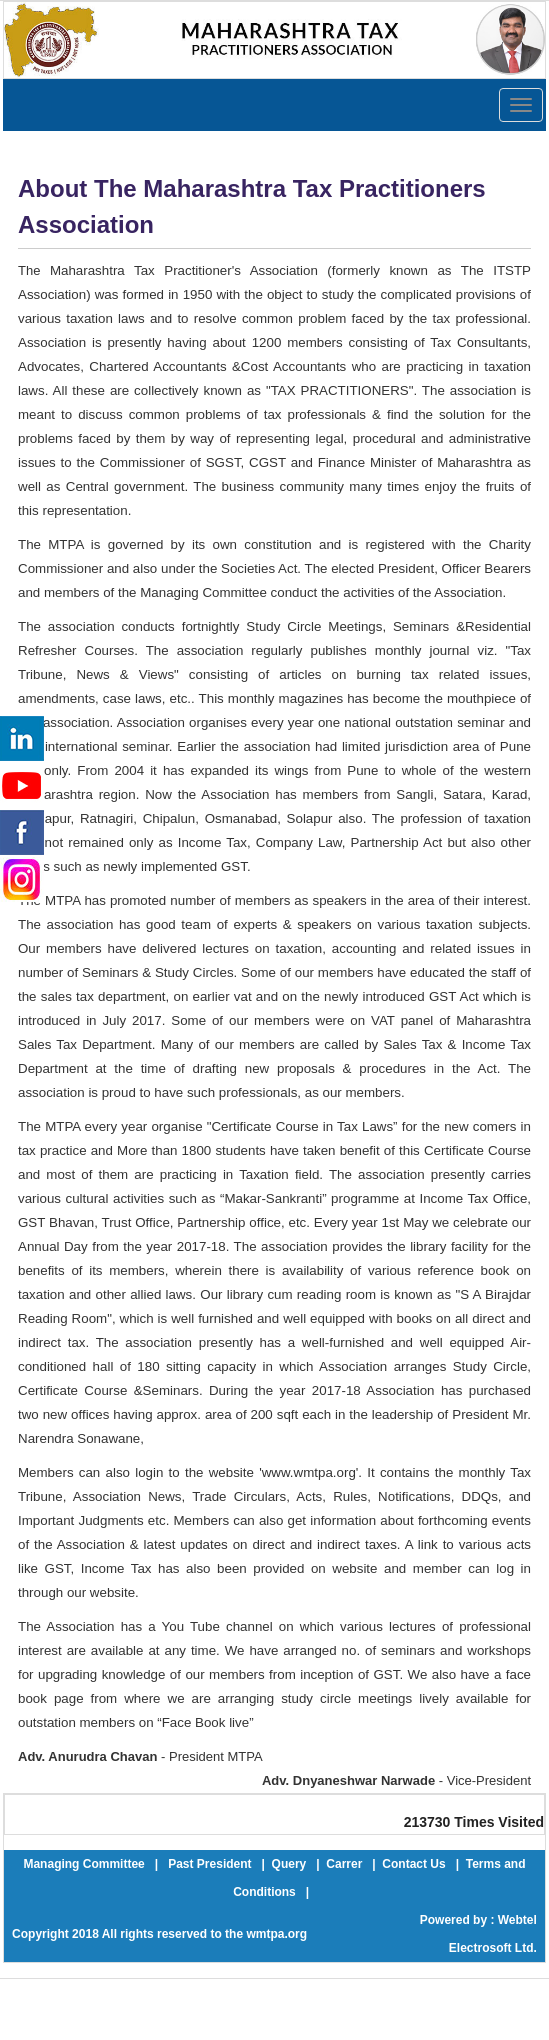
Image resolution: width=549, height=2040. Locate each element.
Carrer (344, 1864)
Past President (209, 1864)
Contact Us (413, 1864)
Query (289, 1864)
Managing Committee (83, 1864)
